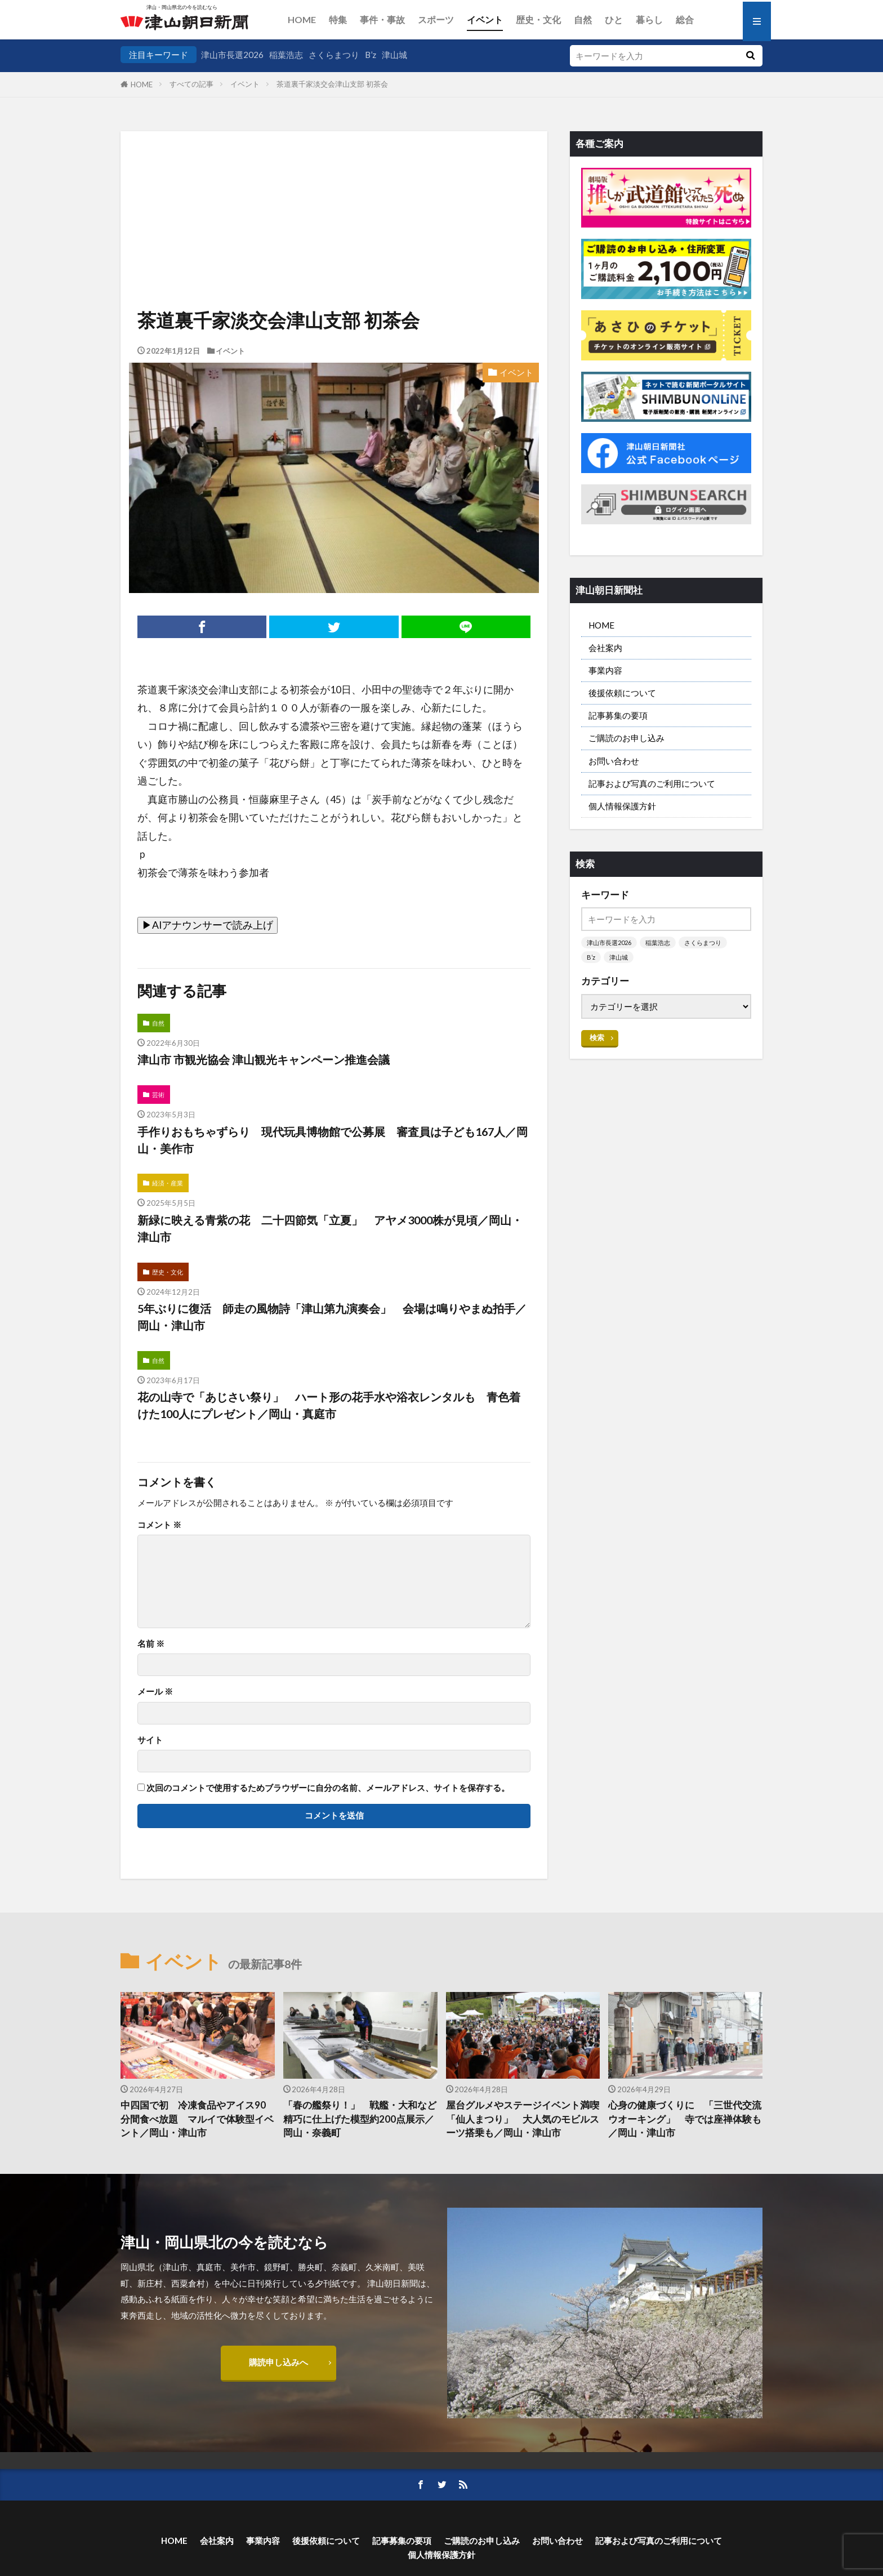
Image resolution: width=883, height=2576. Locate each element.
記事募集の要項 (618, 715)
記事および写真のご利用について (651, 783)
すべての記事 (191, 83)
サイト (150, 1740)
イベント (485, 19)
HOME (302, 19)
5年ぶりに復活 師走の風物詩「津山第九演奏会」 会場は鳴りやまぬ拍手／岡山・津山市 (332, 1317)
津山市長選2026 (232, 55)
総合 (685, 19)
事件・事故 (382, 19)
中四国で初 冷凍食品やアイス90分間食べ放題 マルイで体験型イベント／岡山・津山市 (197, 2119)
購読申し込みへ (278, 2362)
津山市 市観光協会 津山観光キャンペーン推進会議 (263, 1059)
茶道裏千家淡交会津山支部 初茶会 (332, 83)
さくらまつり (334, 55)
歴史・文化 (538, 19)
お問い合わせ (613, 761)
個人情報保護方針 (622, 806)
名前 (150, 1643)
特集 (338, 19)
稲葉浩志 (286, 55)
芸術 (158, 1094)
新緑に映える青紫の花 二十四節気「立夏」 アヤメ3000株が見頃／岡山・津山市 (330, 1228)
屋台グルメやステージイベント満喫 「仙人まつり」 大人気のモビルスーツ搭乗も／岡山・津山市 (523, 2119)
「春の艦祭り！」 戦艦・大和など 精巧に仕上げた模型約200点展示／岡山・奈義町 (360, 2119)
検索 (597, 1037)
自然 (583, 19)
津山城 (394, 55)
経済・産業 (167, 1183)
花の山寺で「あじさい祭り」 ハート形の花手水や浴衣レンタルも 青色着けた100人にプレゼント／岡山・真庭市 (328, 1405)
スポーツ (436, 19)
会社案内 (605, 648)
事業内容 (605, 670)
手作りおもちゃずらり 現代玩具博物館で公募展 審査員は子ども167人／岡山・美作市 (332, 1140)
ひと (614, 19)
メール (155, 1691)
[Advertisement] (333, 188)
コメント (159, 1525)
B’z (370, 55)
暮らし (649, 19)
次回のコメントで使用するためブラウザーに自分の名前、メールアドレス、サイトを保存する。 (328, 1788)
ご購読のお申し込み (626, 738)
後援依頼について (622, 693)
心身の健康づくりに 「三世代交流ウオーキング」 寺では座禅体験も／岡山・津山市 (684, 2119)
